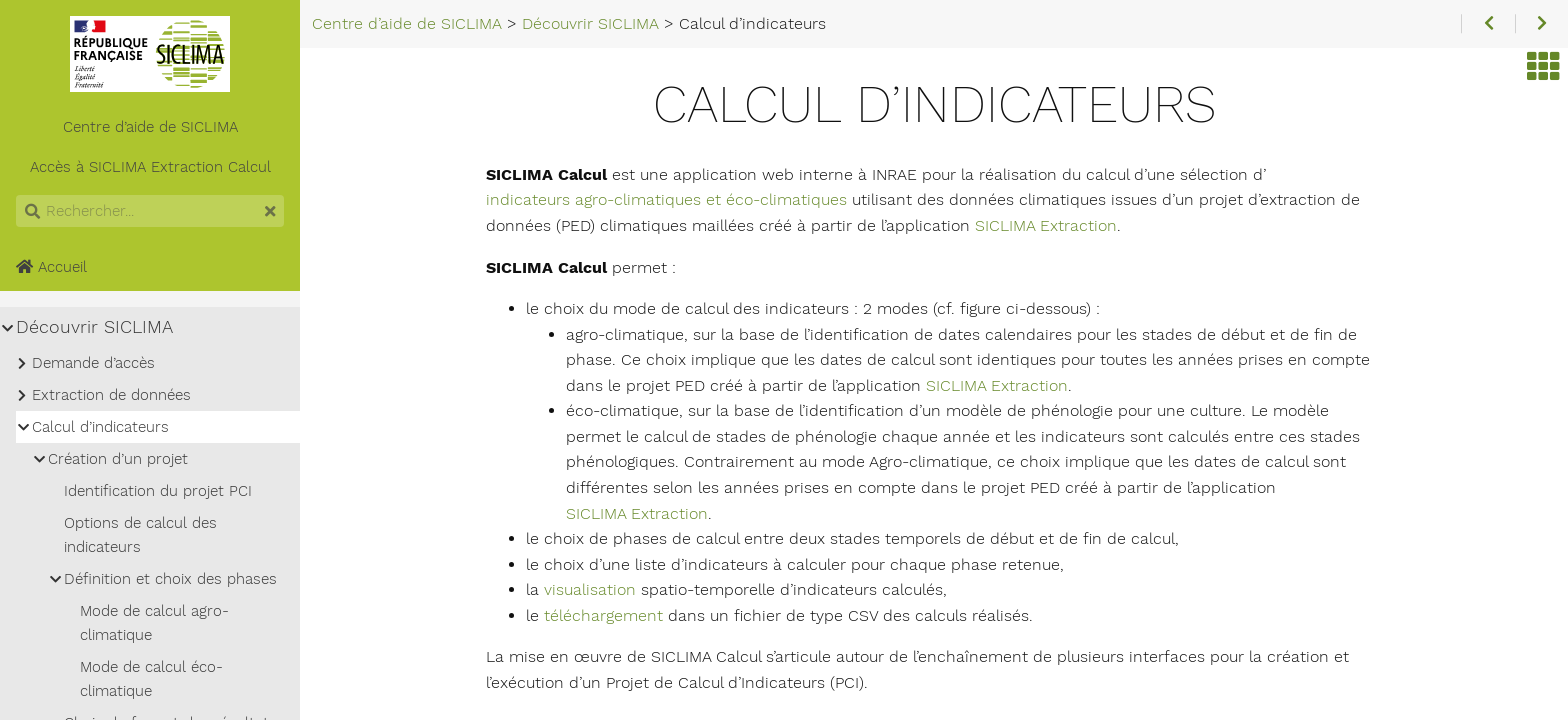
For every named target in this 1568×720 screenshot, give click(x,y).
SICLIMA (117, 167)
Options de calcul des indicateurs (140, 535)
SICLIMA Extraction (1046, 226)
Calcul (249, 167)
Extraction (187, 167)
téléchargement (603, 616)
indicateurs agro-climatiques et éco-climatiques (666, 200)
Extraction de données (111, 395)
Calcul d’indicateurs (100, 427)
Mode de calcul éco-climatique (151, 679)
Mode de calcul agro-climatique (154, 623)
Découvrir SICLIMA (94, 327)
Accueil (51, 267)
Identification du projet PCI (158, 491)
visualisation (590, 590)
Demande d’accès (93, 363)
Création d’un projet (118, 459)
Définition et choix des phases (170, 579)
